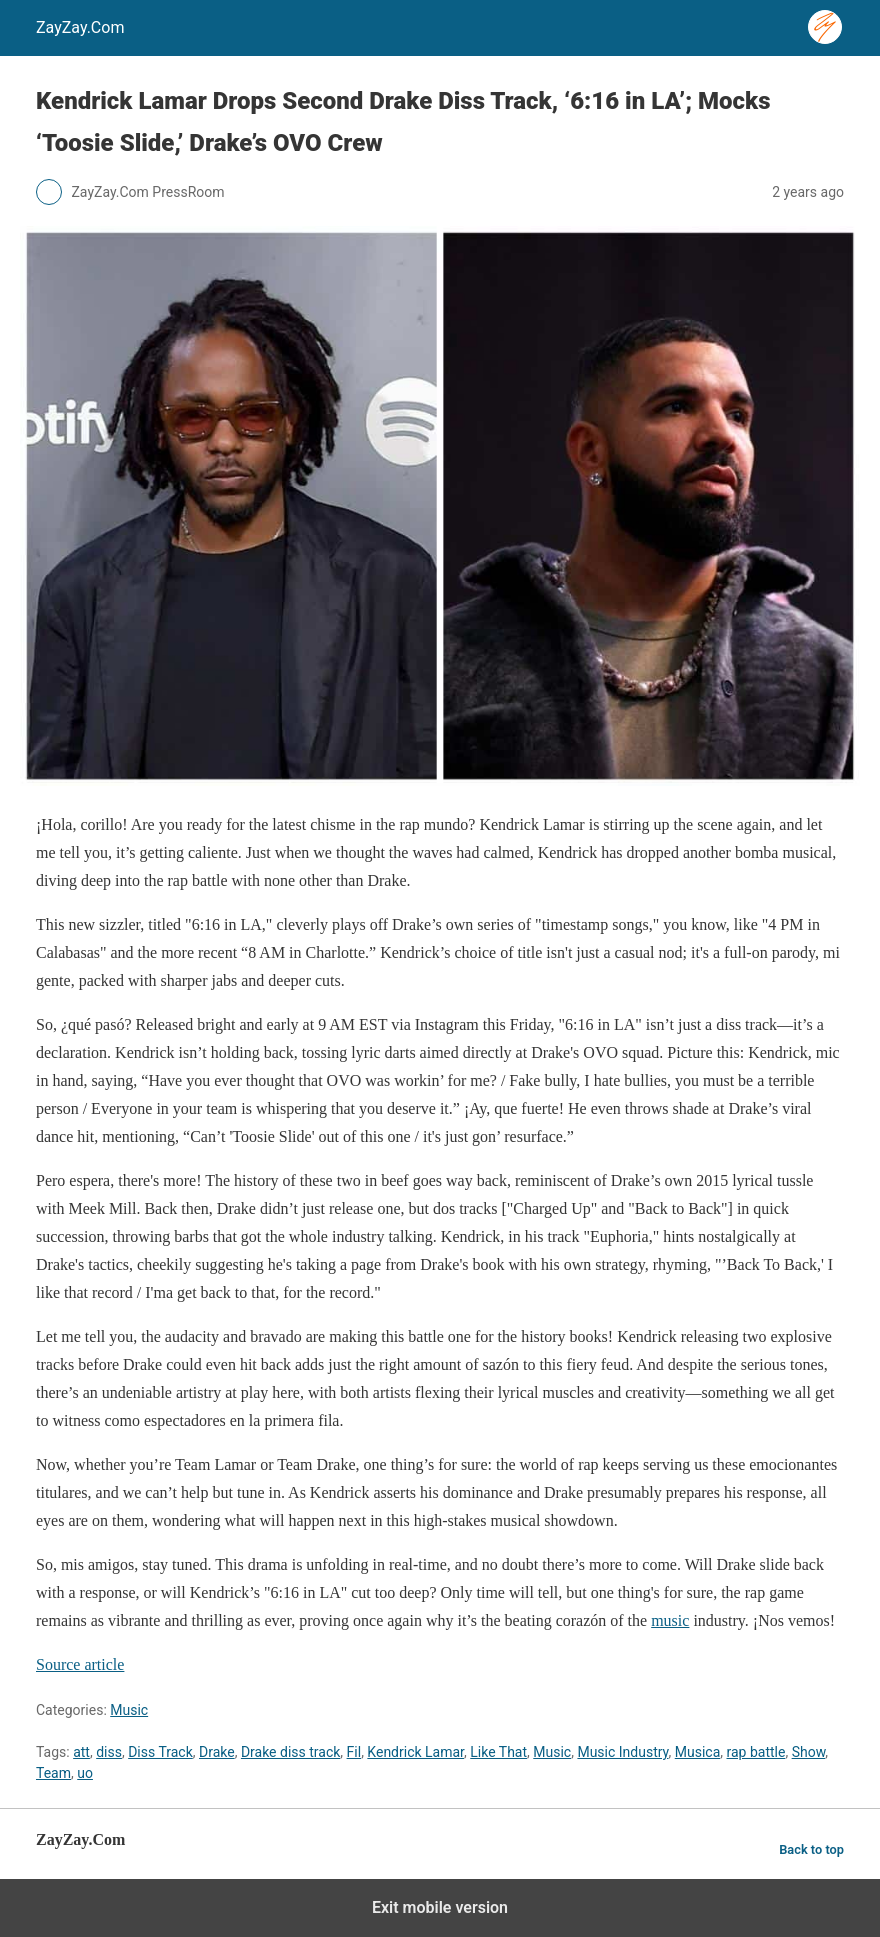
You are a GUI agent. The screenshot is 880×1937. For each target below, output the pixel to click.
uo (85, 1773)
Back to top (811, 1849)
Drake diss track (290, 1752)
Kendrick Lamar (415, 1752)
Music (129, 1710)
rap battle (756, 1752)
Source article (80, 1664)
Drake (217, 1752)
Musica (698, 1752)
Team (53, 1773)
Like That (498, 1752)
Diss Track (160, 1752)
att (81, 1752)
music (670, 1620)
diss (109, 1752)
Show (809, 1752)
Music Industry (622, 1752)
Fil (354, 1752)
